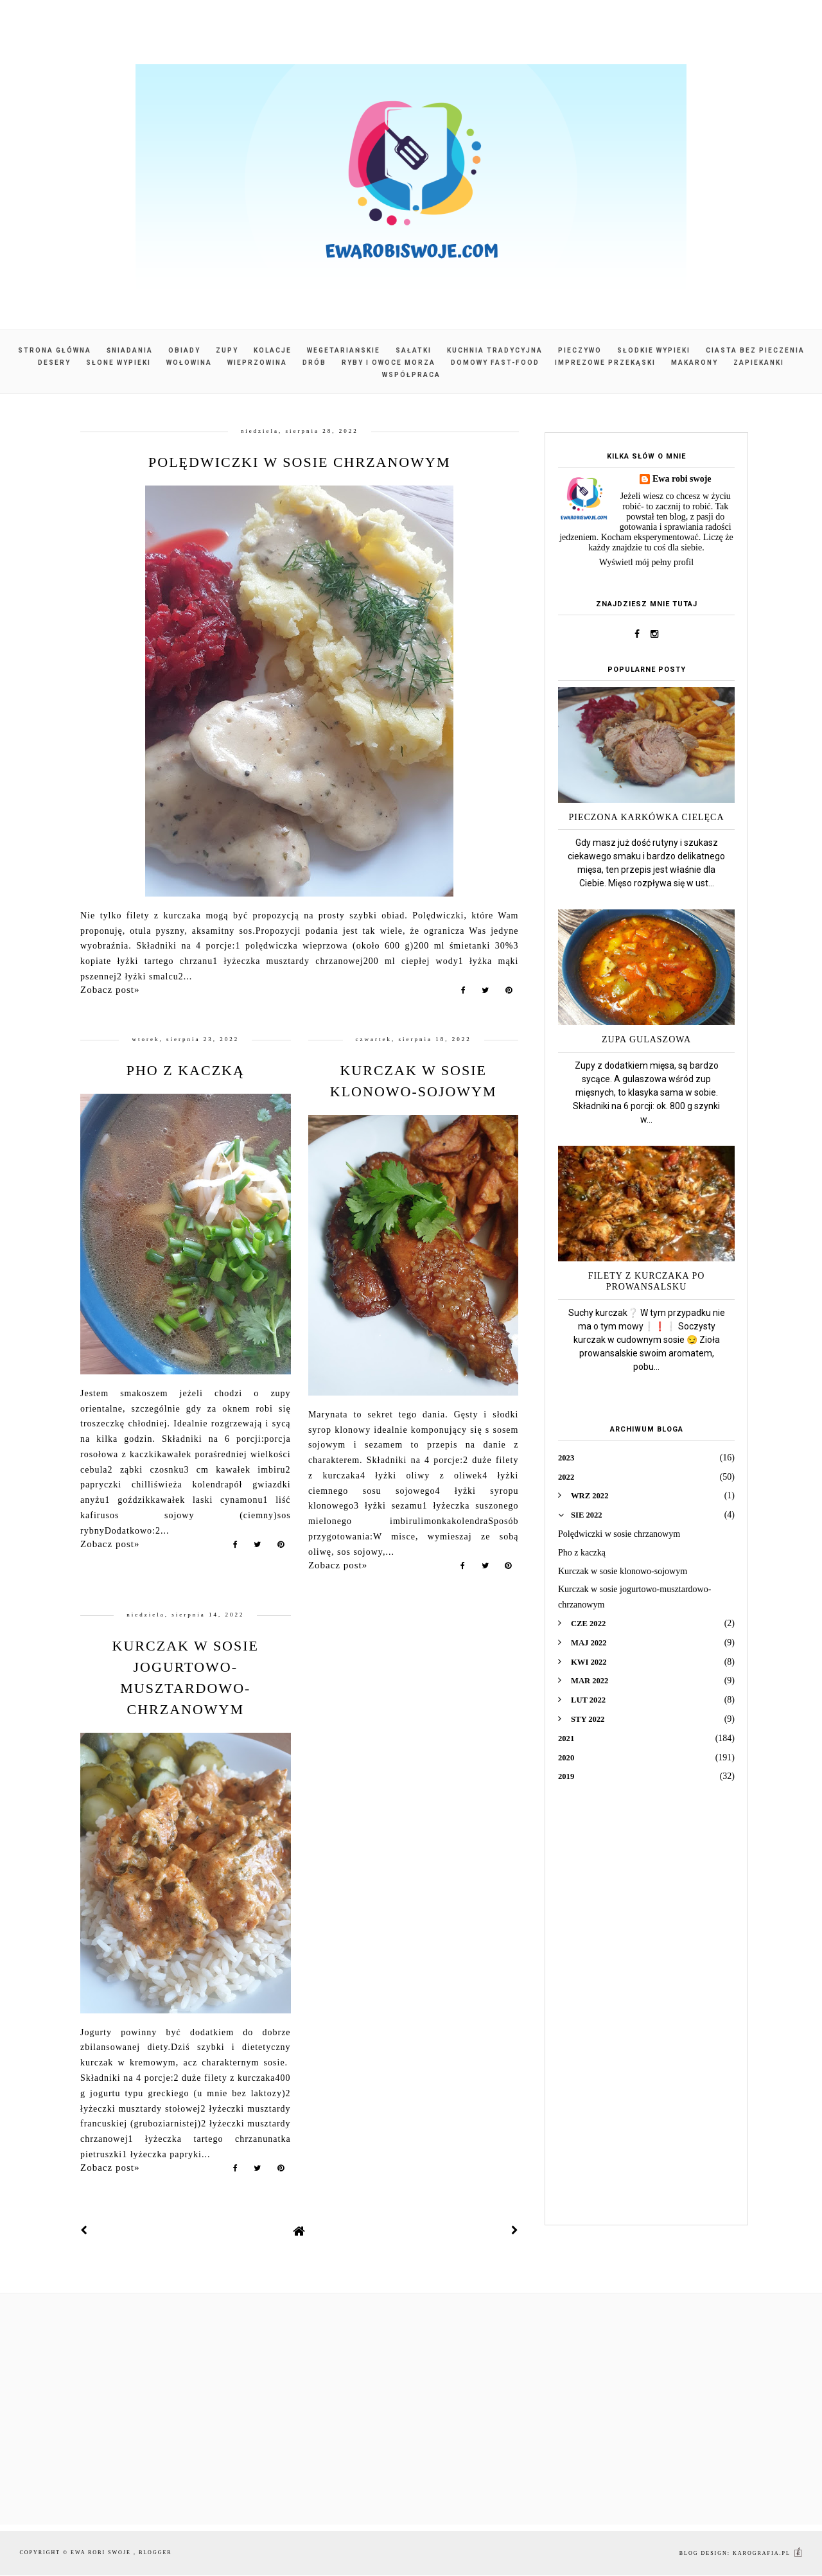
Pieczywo (580, 350)
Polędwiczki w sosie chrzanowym (299, 462)
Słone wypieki (118, 362)
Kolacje (273, 350)
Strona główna (54, 350)
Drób (314, 362)
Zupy (227, 350)
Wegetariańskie (343, 350)
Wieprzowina (257, 362)
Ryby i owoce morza (388, 362)
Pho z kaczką (186, 1070)
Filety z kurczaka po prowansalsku (646, 1281)
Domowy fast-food (495, 362)
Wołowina (189, 362)
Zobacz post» (109, 990)
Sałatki (414, 350)
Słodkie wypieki (653, 350)
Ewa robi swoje (682, 479)
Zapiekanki (758, 362)
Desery (54, 362)
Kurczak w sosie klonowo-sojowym (622, 1571)
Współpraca (411, 374)
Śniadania (130, 350)
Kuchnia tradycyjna (495, 350)
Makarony (694, 362)
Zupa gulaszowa (646, 1039)
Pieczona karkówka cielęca (646, 817)
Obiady (184, 350)
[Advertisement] (646, 2012)
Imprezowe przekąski (605, 362)
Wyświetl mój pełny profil (646, 562)
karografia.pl (768, 2553)
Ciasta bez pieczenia (755, 350)
